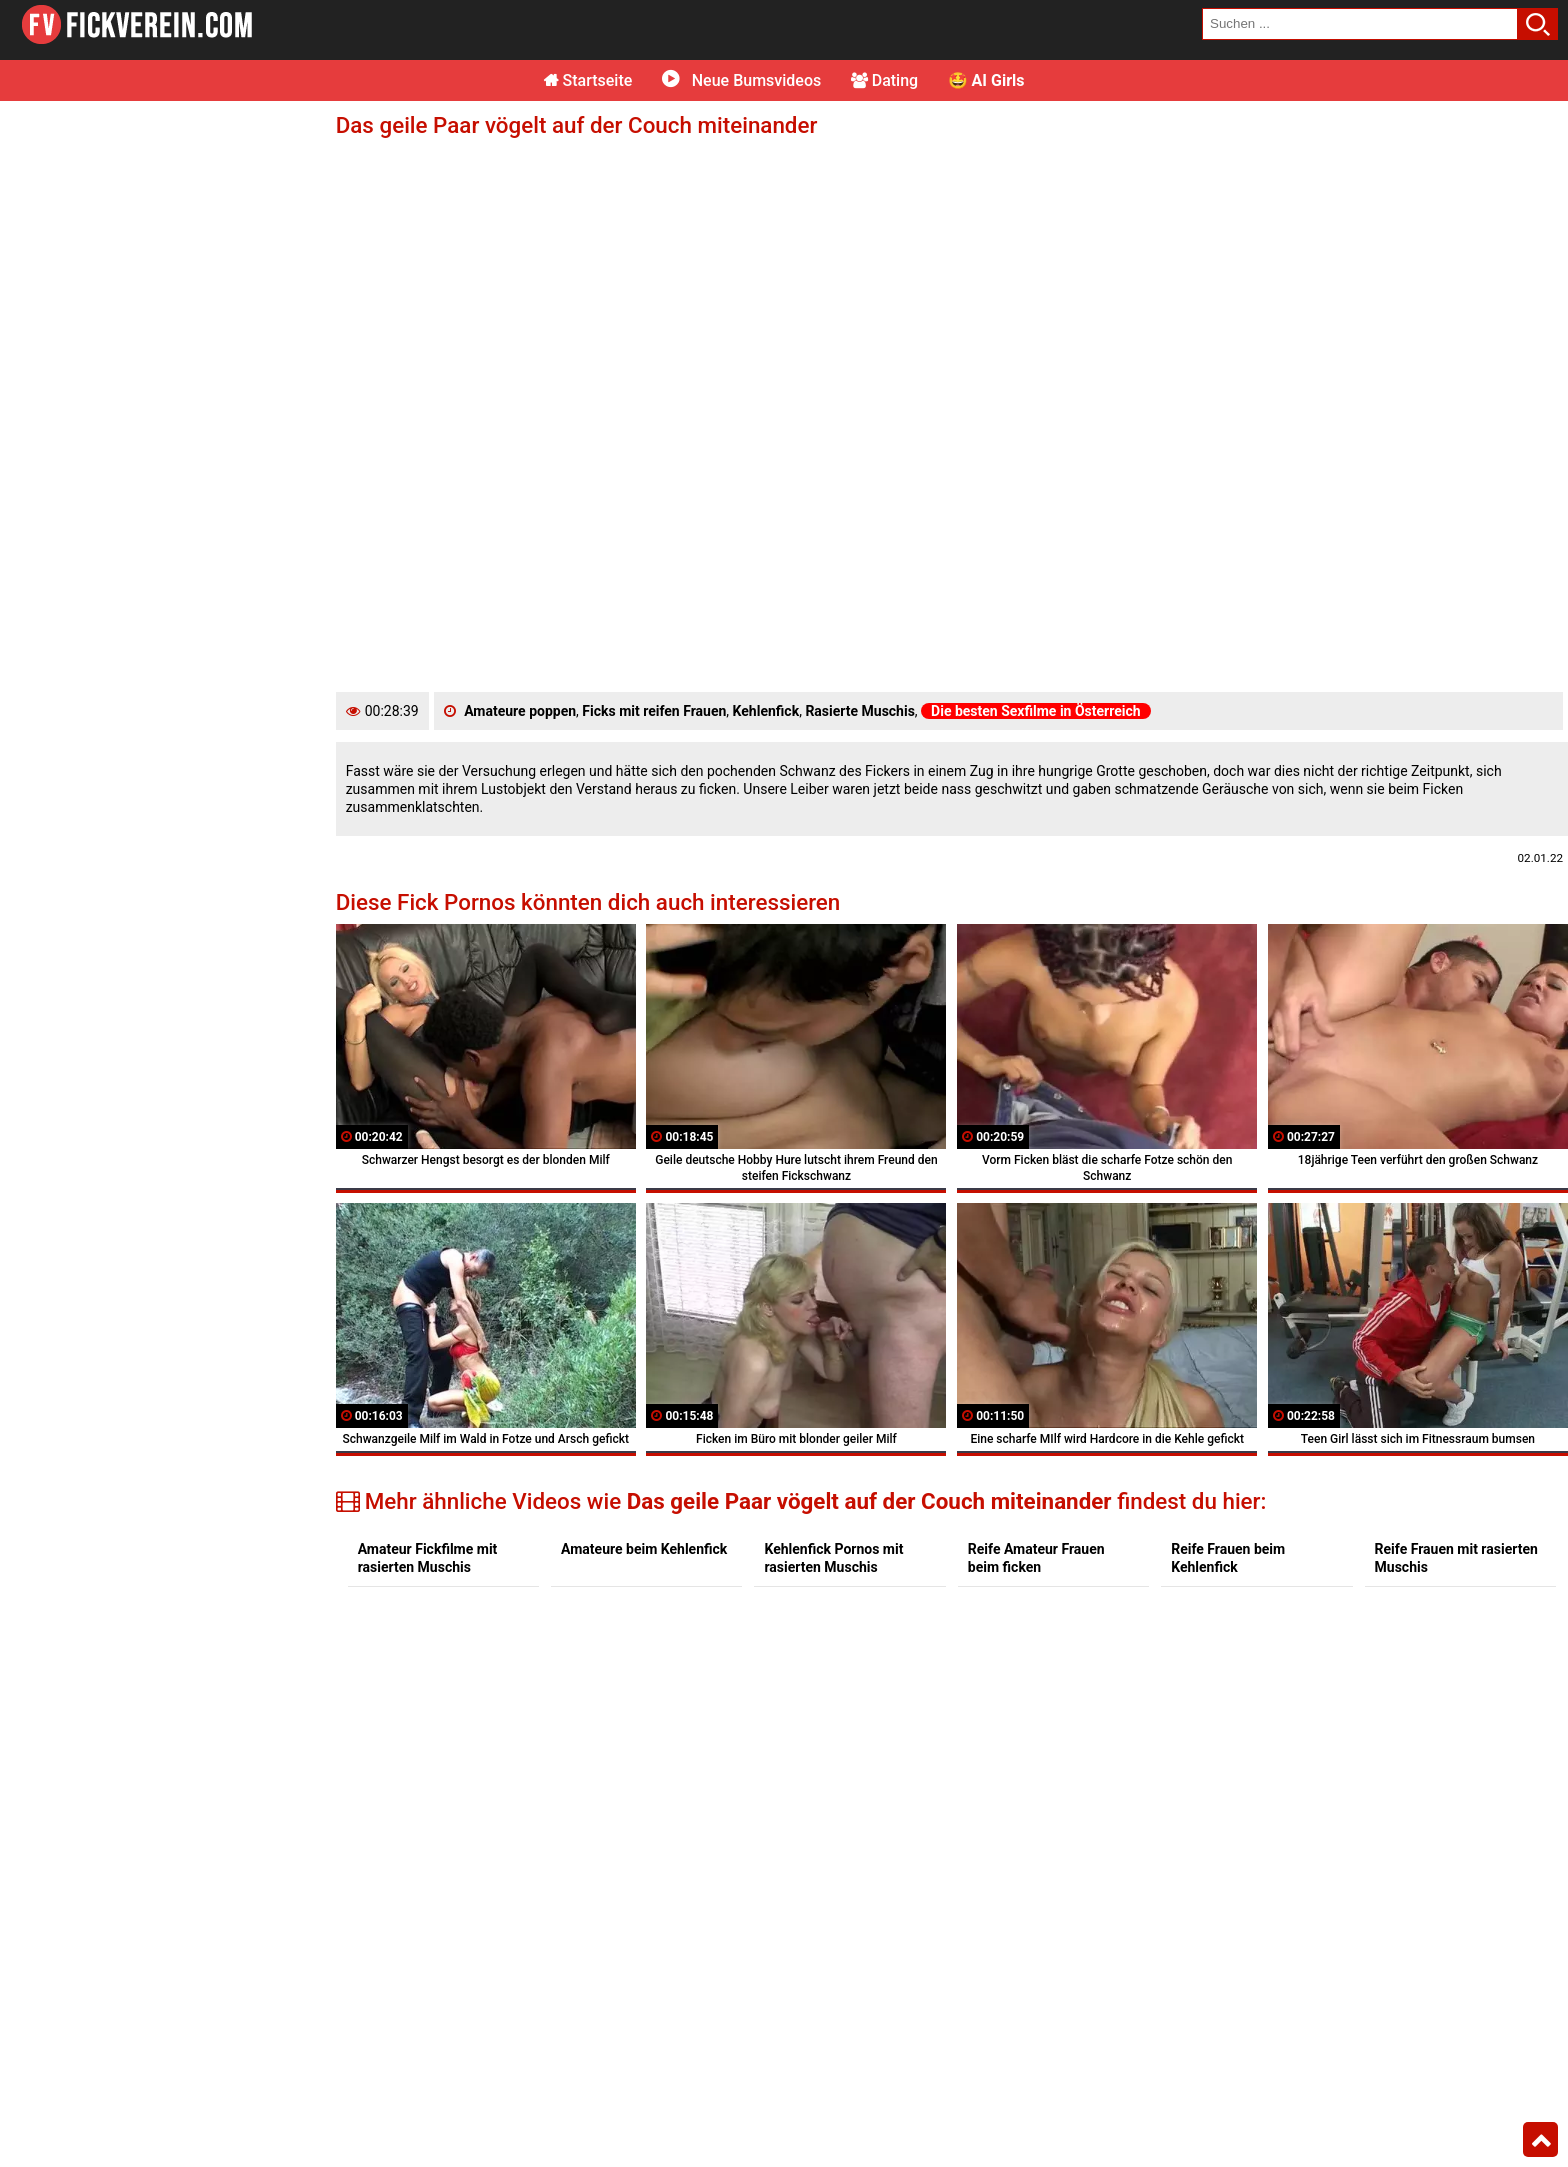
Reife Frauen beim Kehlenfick (1228, 1558)
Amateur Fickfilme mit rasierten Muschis (428, 1558)
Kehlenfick (766, 711)
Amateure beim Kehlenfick (644, 1549)
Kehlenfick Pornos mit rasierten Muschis (833, 1558)
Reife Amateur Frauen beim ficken (1036, 1558)
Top (1540, 2140)
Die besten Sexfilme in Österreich (1036, 711)
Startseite (588, 80)
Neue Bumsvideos (741, 80)
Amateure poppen (520, 711)
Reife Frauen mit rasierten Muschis (1456, 1558)
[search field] (1360, 24)
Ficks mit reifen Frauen (654, 711)
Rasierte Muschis (859, 711)
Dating (884, 80)
